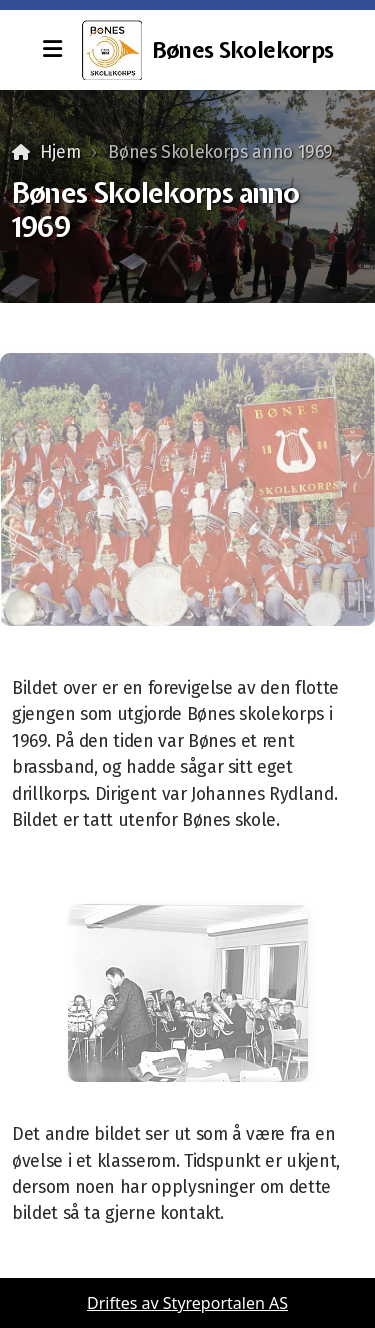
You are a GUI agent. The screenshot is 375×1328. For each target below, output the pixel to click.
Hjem (60, 152)
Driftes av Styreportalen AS (187, 1303)
